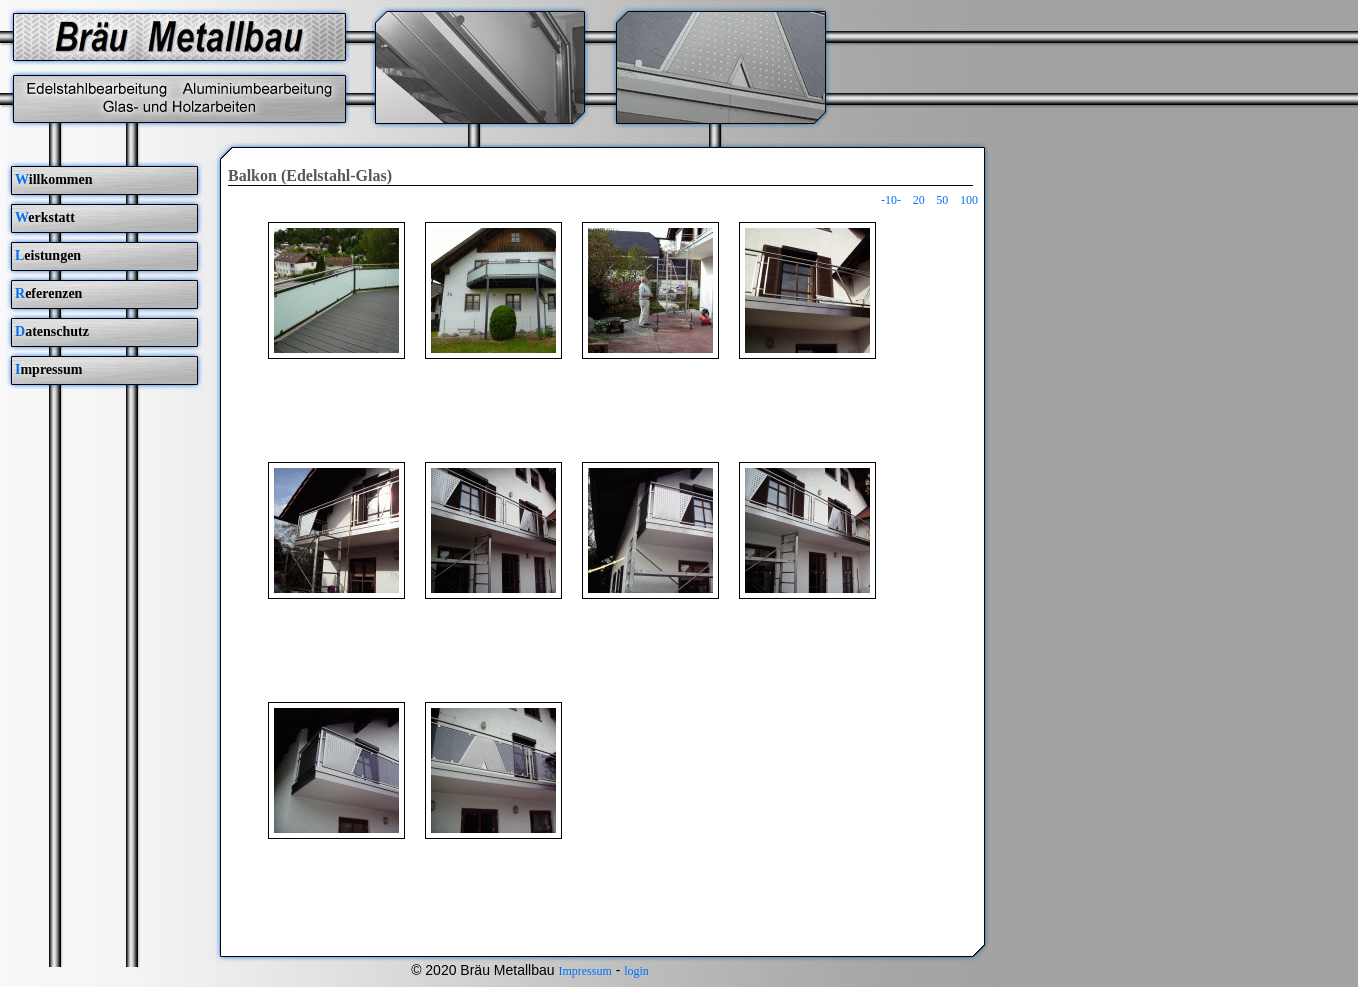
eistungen (48, 255)
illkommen (54, 179)
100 (969, 200)
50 (942, 200)
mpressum (48, 369)
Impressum (584, 971)
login (636, 971)
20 (919, 200)
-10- (891, 200)
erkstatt (45, 217)
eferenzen (48, 293)
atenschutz (52, 331)
